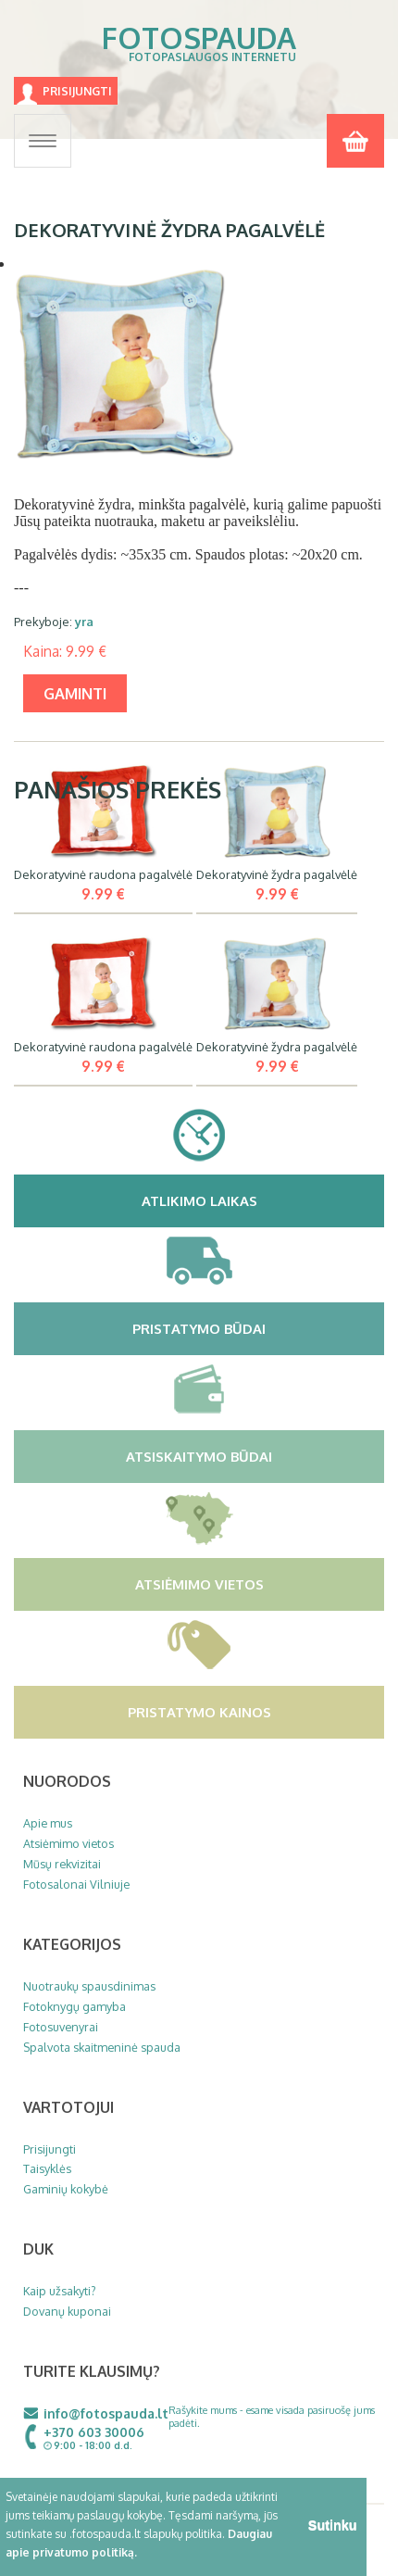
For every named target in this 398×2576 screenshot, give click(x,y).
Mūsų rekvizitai (62, 1863)
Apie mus (47, 1823)
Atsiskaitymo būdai (252, 1456)
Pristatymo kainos (254, 1711)
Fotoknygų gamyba (74, 2006)
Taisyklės (47, 2168)
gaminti (75, 693)
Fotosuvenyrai (60, 2026)
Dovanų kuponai (67, 2311)
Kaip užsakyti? (59, 2290)
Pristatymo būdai (255, 1328)
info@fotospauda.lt (106, 2413)
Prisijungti (77, 91)
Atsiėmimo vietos (257, 1584)
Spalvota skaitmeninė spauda (101, 2047)
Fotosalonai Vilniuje (76, 1884)
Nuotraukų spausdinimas (89, 1986)
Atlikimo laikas (261, 1200)
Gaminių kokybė (65, 2188)
